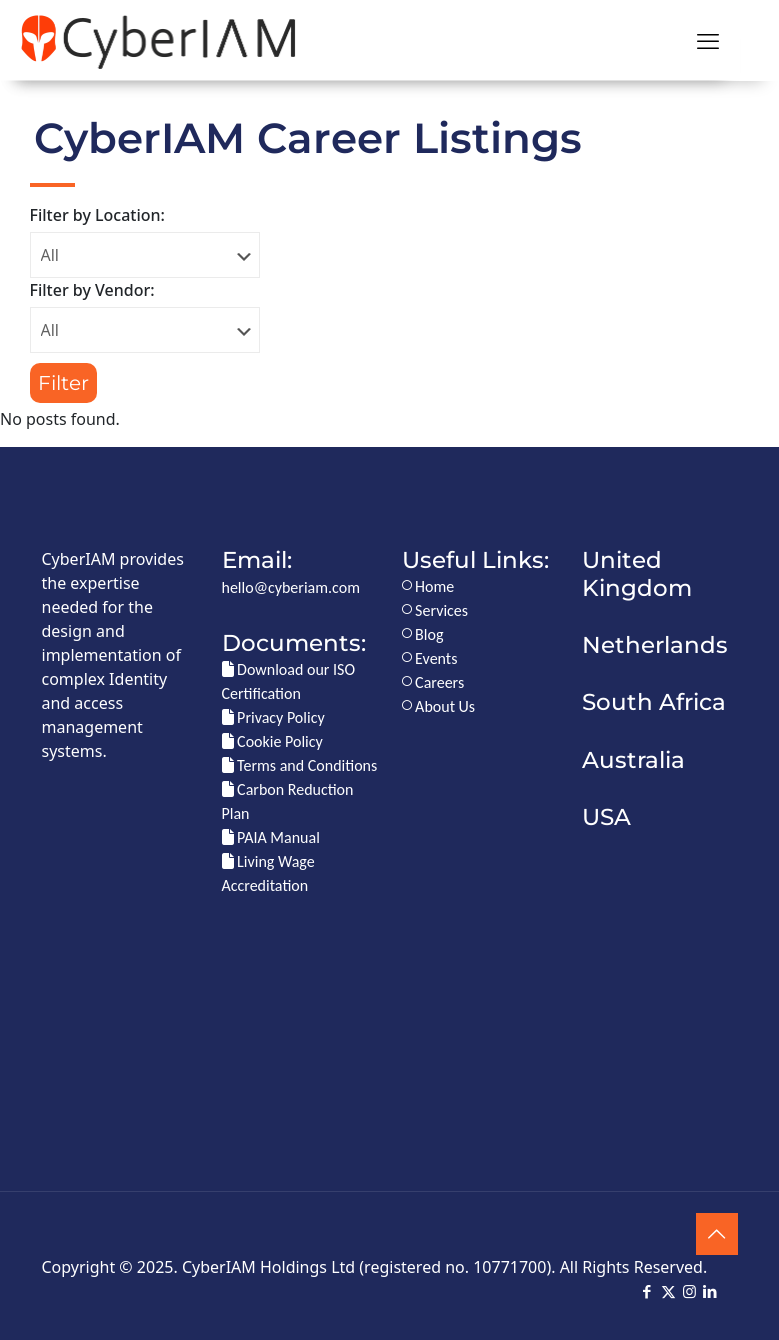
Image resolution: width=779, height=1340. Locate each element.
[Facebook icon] (647, 1292)
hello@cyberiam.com (291, 587)
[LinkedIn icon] (710, 1292)
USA (606, 817)
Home (428, 586)
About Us (439, 706)
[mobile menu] (708, 40)
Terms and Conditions (300, 765)
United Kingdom (637, 573)
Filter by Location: (97, 215)
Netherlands (655, 645)
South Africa (654, 702)
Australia (633, 760)
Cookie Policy (272, 741)
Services (435, 610)
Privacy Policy (273, 717)
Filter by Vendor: (92, 290)
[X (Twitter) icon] (668, 1292)
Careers (433, 682)
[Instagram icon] (689, 1292)
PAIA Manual (271, 837)
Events (430, 658)
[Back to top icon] (717, 1234)
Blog (423, 634)
